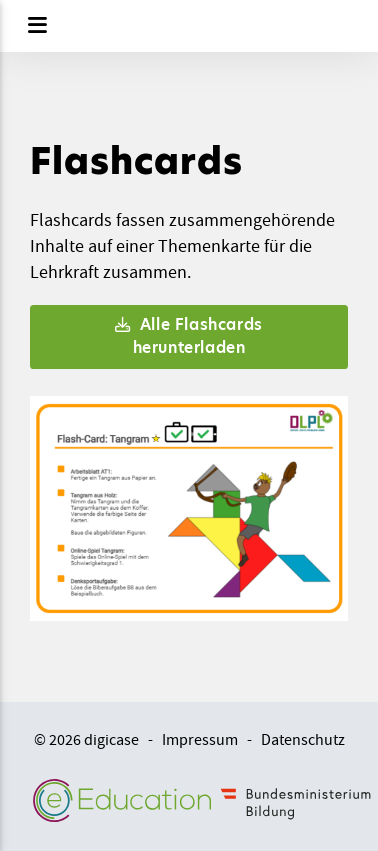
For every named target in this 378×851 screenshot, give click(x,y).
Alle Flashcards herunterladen (189, 336)
